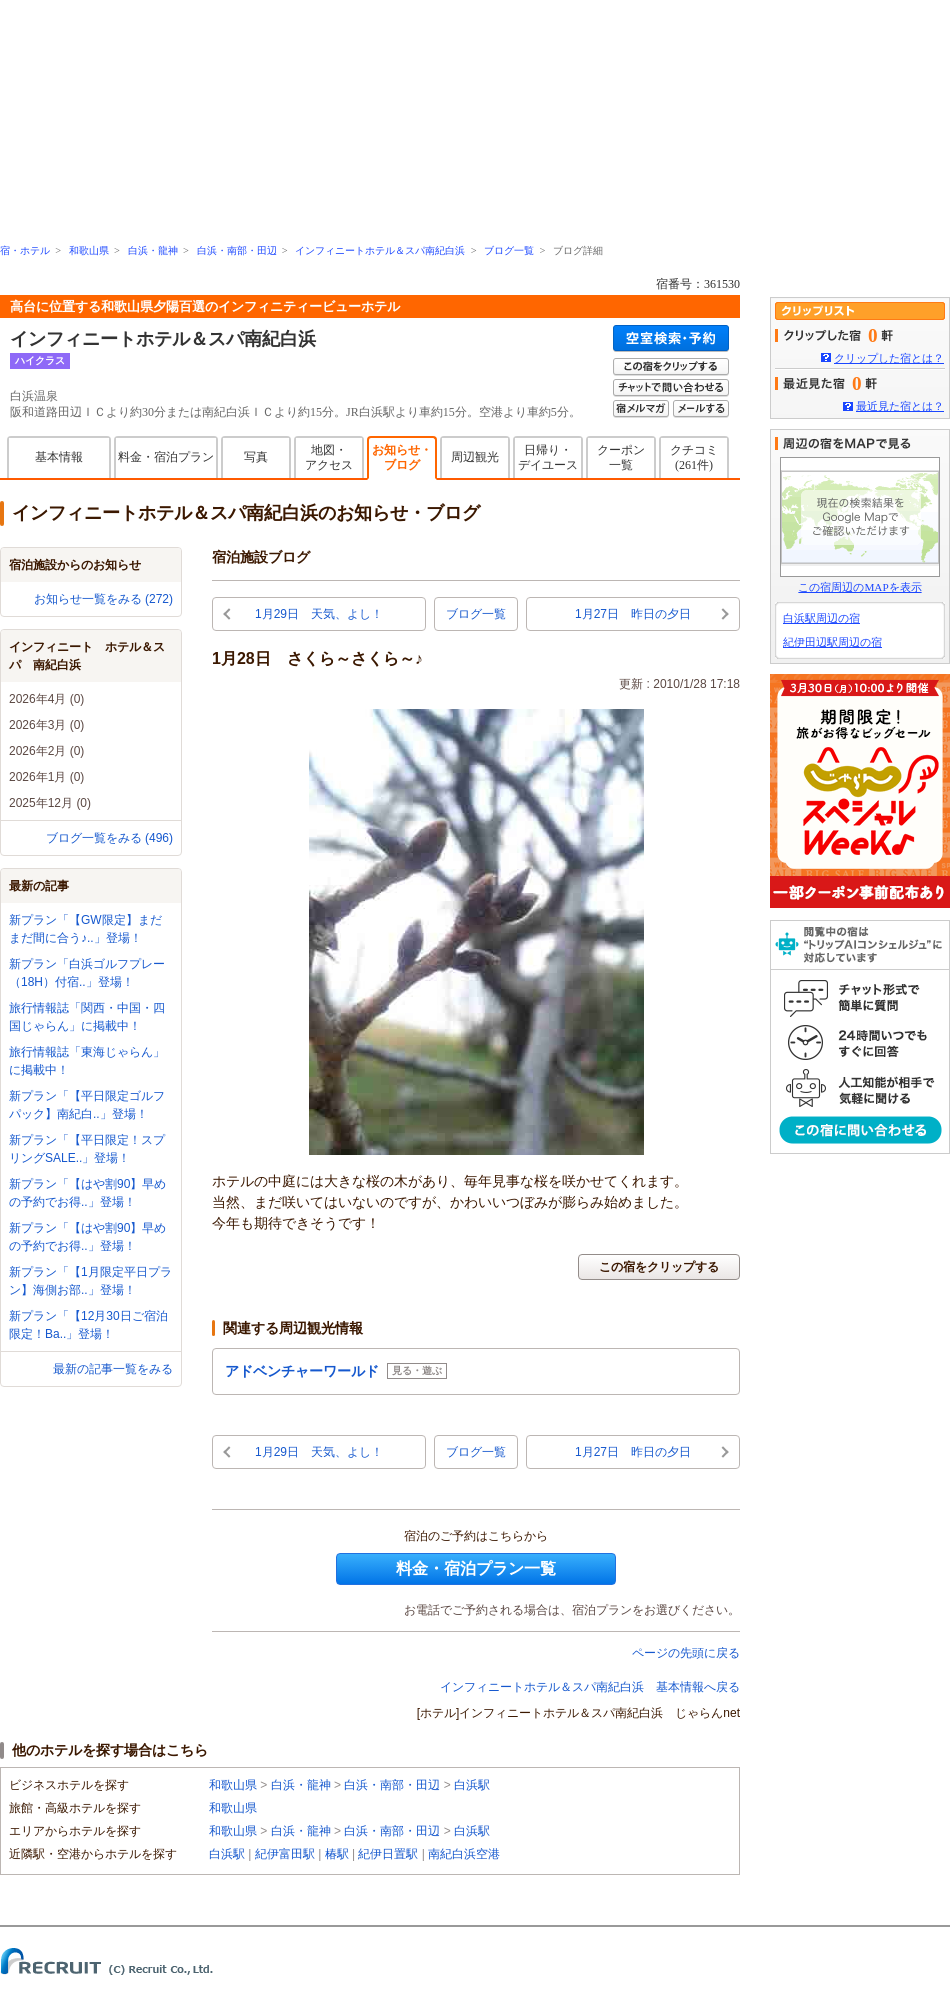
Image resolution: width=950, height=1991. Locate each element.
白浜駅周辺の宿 (821, 618)
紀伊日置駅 (388, 1854)
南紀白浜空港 (464, 1854)
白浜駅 (472, 1785)
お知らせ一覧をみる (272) (103, 599)
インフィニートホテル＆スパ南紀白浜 (380, 250)
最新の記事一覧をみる (113, 1369)
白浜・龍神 (153, 250)
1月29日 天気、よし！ (319, 614)
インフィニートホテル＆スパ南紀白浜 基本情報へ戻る (590, 1687)
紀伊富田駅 (285, 1854)
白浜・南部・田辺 (237, 250)
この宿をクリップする (659, 1267)
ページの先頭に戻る (686, 1653)
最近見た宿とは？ (900, 406)
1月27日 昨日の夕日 (633, 614)
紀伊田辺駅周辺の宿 (832, 642)
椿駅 (337, 1854)
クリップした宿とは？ (889, 358)
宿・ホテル (25, 250)
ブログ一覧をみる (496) (109, 838)
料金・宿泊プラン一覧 (476, 1568)
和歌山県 (89, 250)
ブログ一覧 (509, 250)
